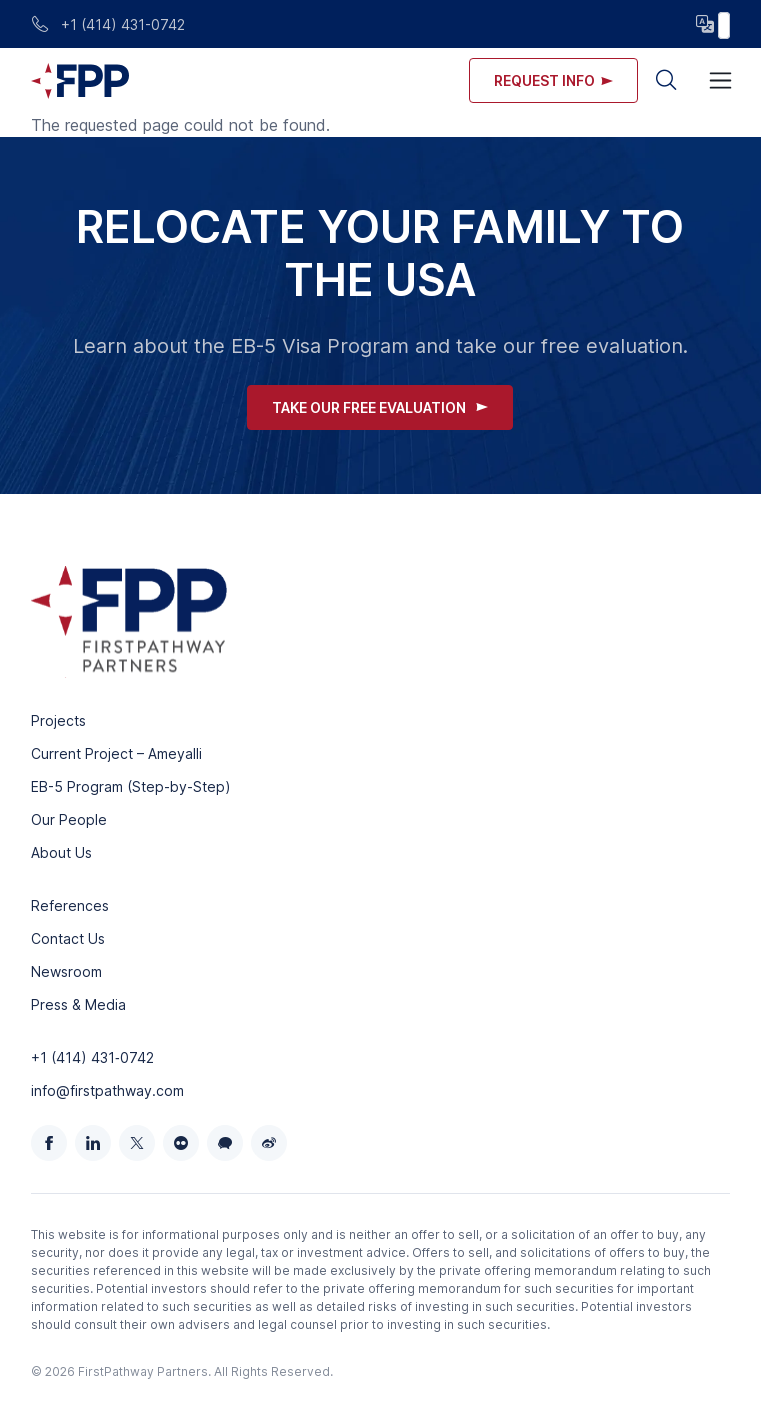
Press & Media (78, 1004)
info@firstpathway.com (107, 1090)
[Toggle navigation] (720, 80)
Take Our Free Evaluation (380, 407)
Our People (69, 819)
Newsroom (66, 971)
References (70, 905)
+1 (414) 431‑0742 (92, 1057)
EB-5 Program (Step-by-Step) (131, 786)
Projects (58, 720)
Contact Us (68, 938)
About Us (61, 852)
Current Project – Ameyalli (116, 753)
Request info (553, 80)
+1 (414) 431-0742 (108, 24)
